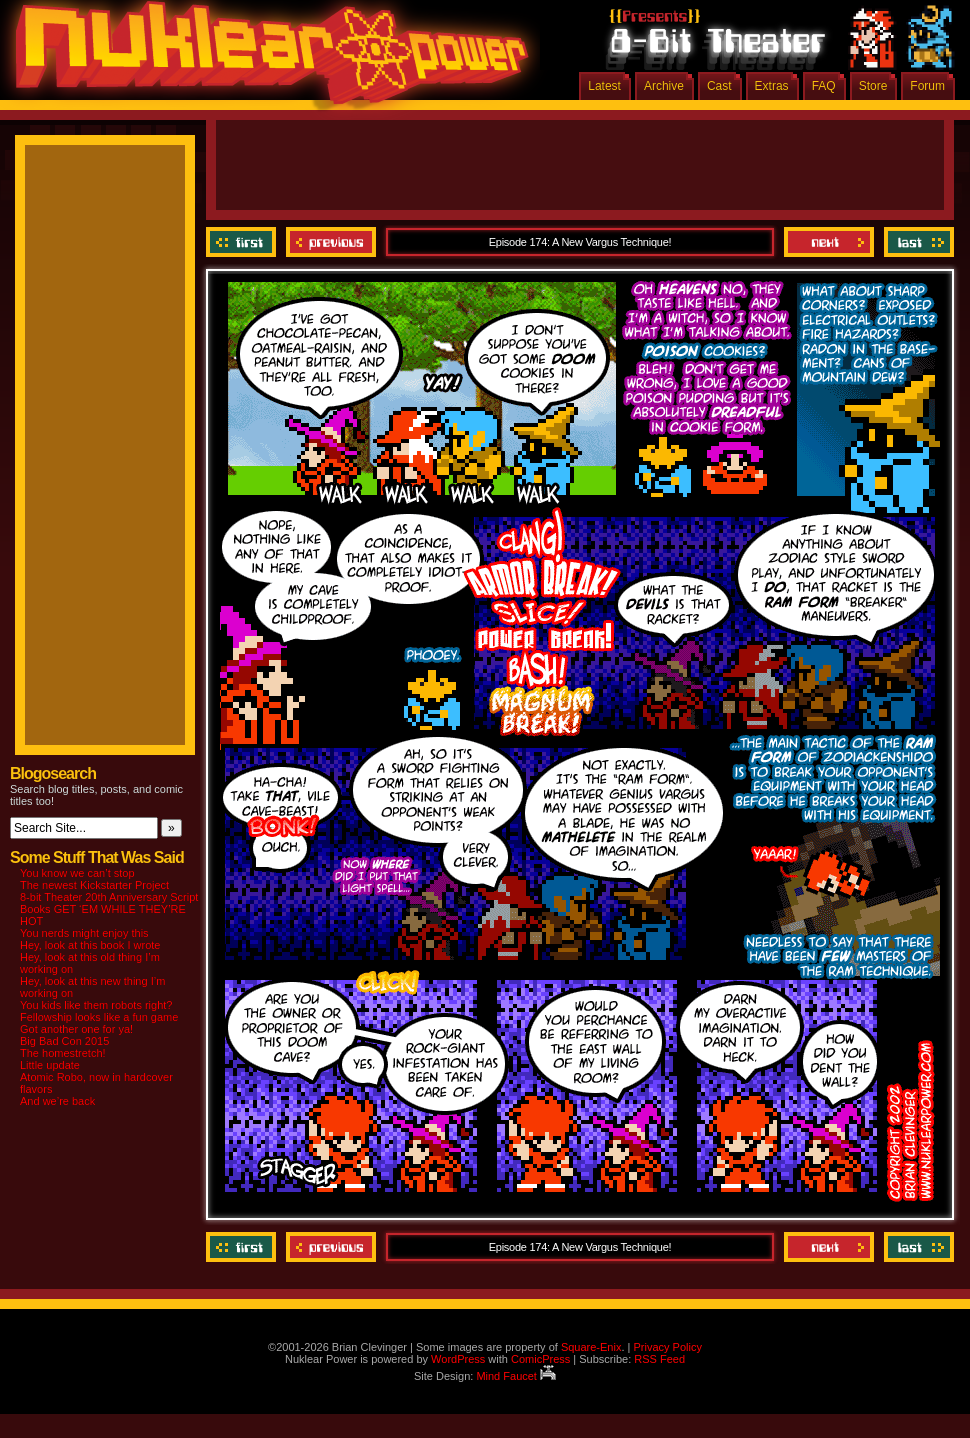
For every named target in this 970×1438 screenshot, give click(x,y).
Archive (664, 86)
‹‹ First (243, 242)
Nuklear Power (265, 60)
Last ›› (916, 242)
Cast (719, 86)
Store (873, 86)
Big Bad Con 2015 (64, 1041)
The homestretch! (63, 1053)
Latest (604, 86)
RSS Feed (659, 1359)
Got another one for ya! (76, 1029)
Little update (50, 1065)
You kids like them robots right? (96, 1005)
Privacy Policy (667, 1347)
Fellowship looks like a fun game (99, 1017)
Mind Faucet (516, 1376)
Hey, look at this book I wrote (90, 945)
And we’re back (57, 1101)
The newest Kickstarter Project (94, 885)
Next (829, 242)
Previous (331, 242)
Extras (772, 86)
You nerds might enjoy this (84, 933)
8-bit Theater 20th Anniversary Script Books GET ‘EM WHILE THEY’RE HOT (109, 909)
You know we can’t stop (77, 873)
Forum (927, 86)
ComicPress (540, 1359)
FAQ (824, 86)
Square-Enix (591, 1347)
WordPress (458, 1359)
